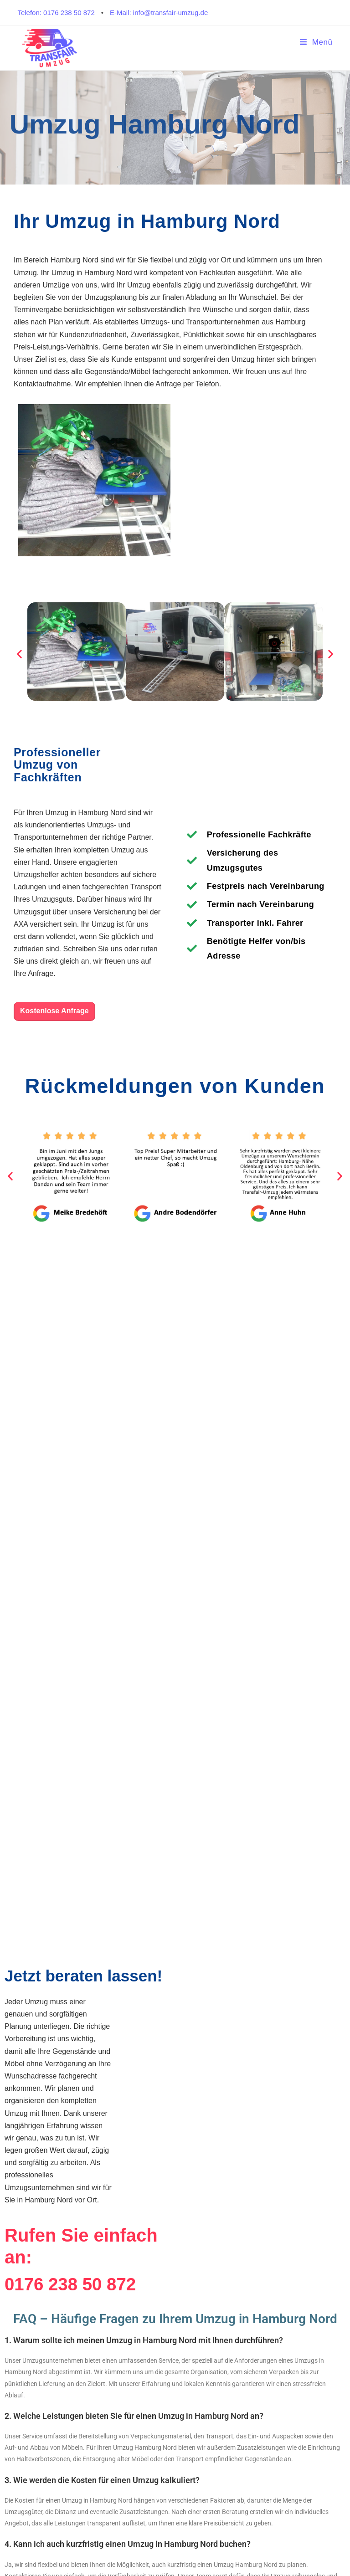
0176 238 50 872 (73, 2284)
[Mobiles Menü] (316, 42)
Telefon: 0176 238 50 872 (55, 12)
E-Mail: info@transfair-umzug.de (159, 12)
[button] (19, 653)
